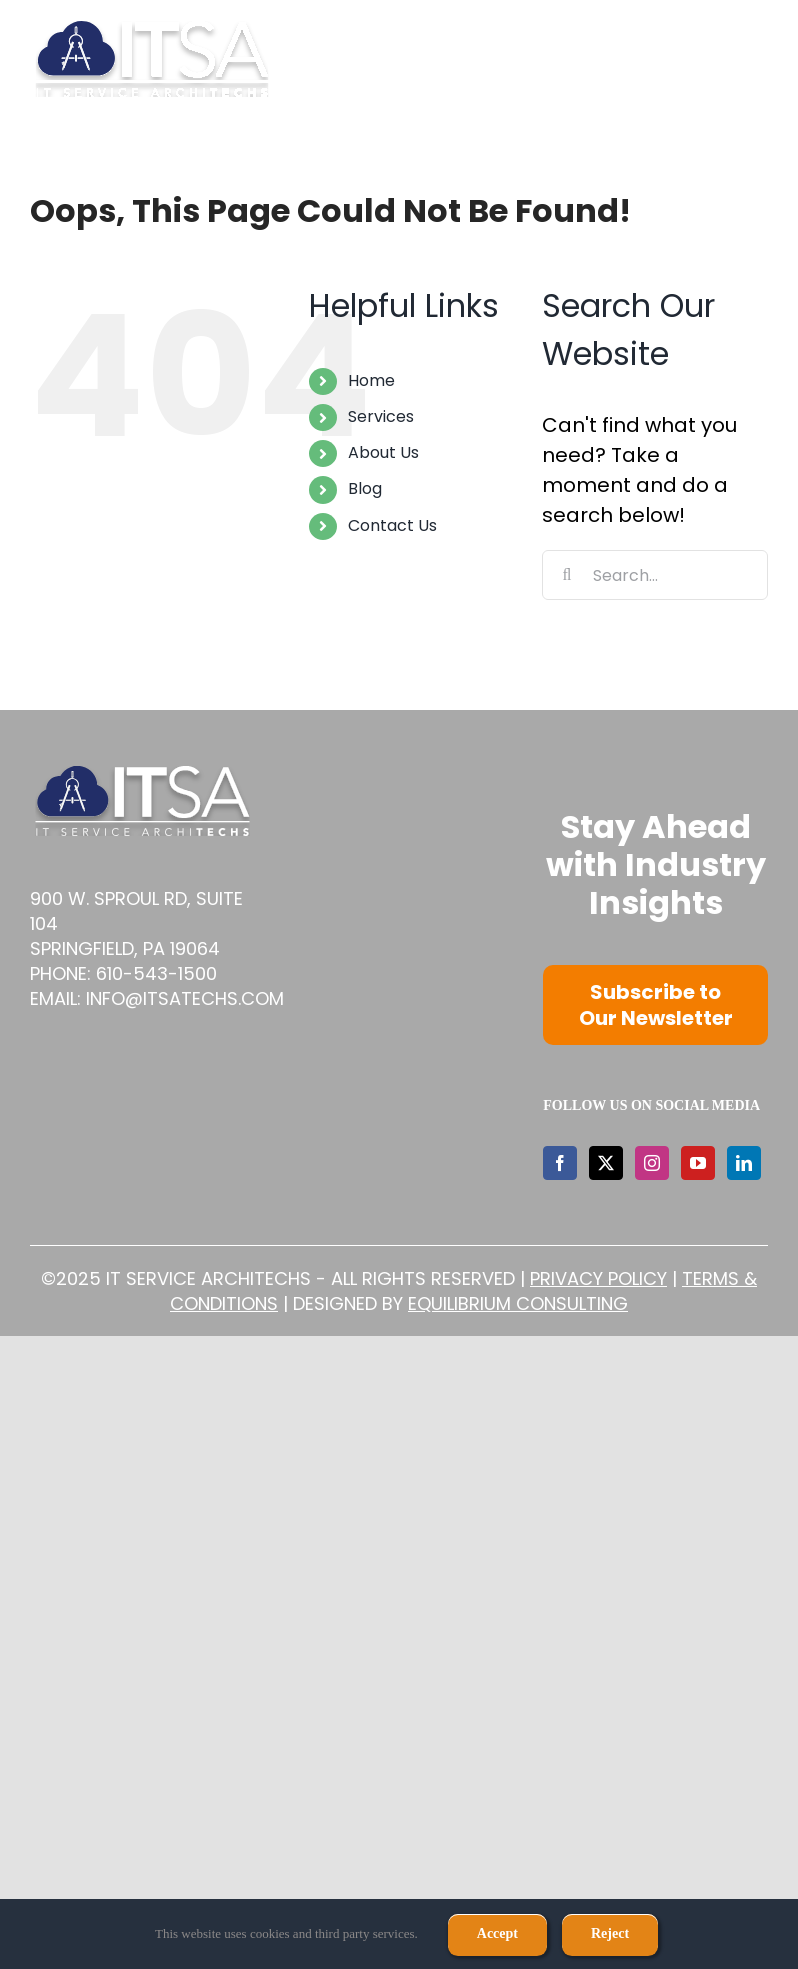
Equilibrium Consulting (518, 1303)
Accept (497, 1933)
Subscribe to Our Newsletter (656, 1005)
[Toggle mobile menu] (757, 58)
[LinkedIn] (744, 1163)
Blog (365, 488)
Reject (610, 1933)
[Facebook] (560, 1163)
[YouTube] (698, 1163)
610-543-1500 (156, 973)
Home (371, 380)
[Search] (567, 575)
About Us (383, 452)
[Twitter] (606, 1163)
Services (381, 416)
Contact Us (392, 525)
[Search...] (655, 575)
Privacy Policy (598, 1278)
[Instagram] (652, 1163)
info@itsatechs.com (185, 998)
